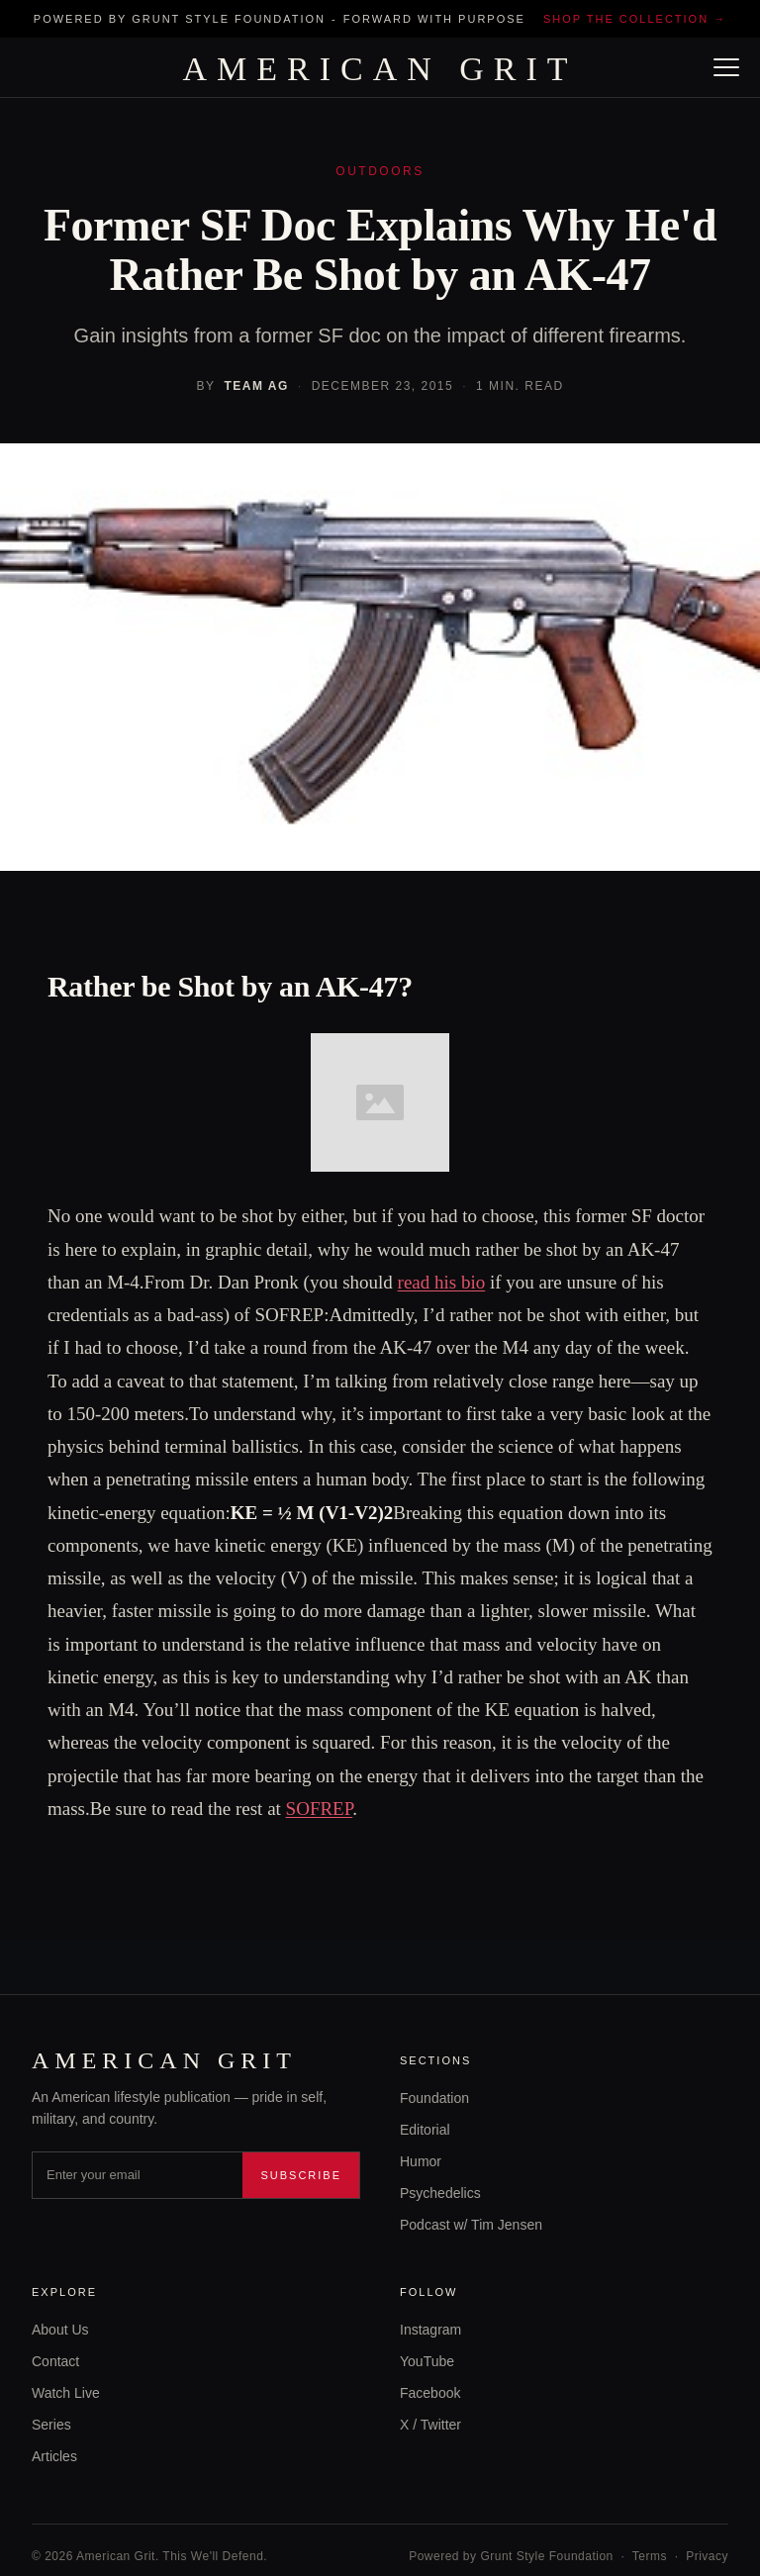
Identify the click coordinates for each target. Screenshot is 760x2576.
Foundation (434, 2098)
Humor (420, 2161)
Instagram (430, 2329)
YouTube (427, 2361)
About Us (60, 2329)
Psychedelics (440, 2193)
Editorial (425, 2130)
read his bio (442, 1282)
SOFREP (319, 1808)
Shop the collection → (634, 19)
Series (51, 2425)
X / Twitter (430, 2425)
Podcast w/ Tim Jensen (471, 2225)
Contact (55, 2361)
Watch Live (66, 2393)
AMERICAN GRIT (379, 69)
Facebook (430, 2393)
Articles (54, 2456)
